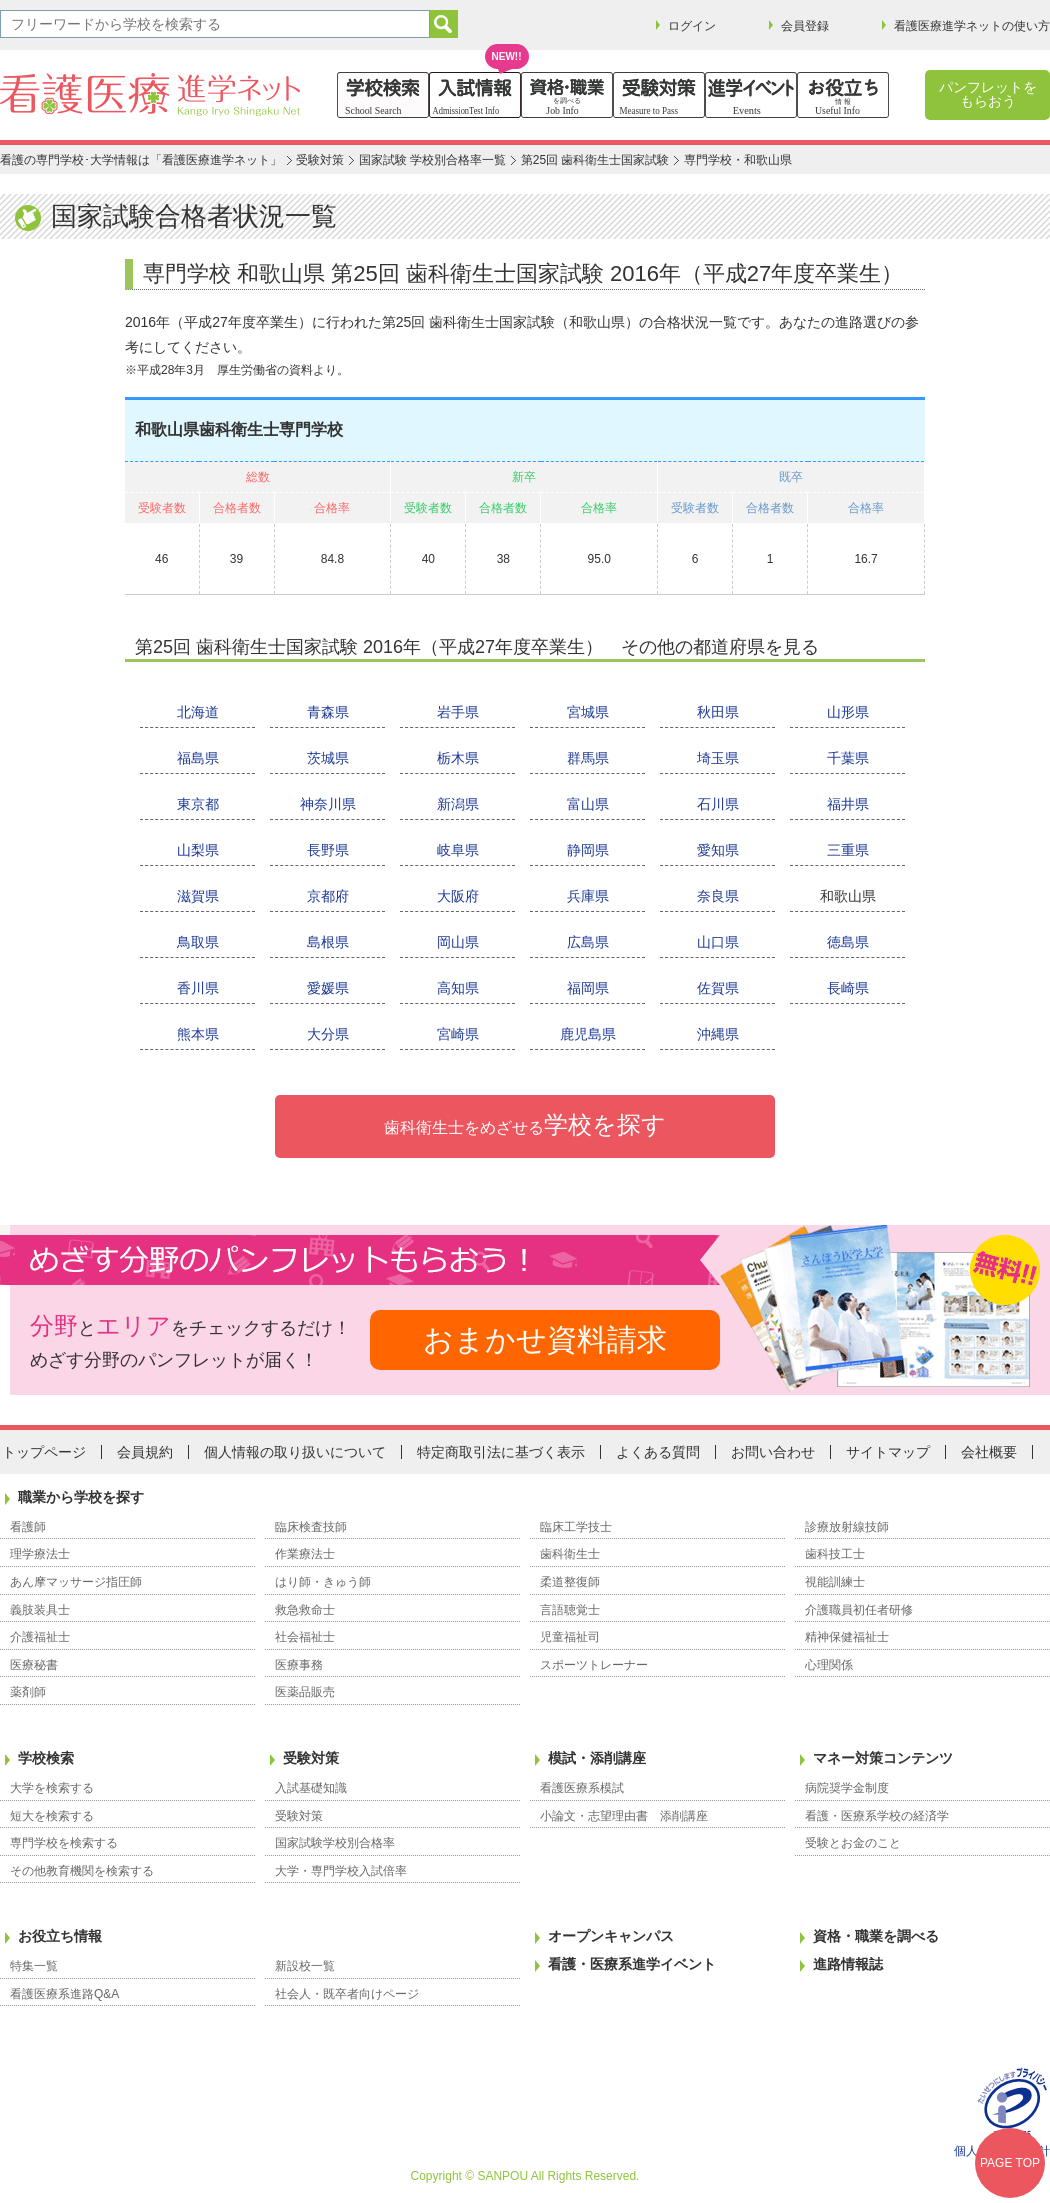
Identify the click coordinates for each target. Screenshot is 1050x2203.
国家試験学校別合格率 (335, 1843)
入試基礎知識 (311, 1788)
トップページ (44, 1452)
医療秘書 (34, 1665)
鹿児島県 (588, 1034)
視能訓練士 (835, 1582)
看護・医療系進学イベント (632, 1964)
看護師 (28, 1527)
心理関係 (829, 1665)
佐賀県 (718, 988)
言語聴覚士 (570, 1610)
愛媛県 (328, 988)
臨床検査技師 (311, 1527)
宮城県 (588, 712)
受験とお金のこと (853, 1843)
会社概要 (989, 1452)
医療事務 (299, 1665)
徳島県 (848, 942)
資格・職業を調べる (876, 1936)
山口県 (718, 942)
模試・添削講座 (597, 1758)
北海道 (198, 712)
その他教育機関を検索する (82, 1871)
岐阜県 (458, 850)
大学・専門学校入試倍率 (341, 1871)
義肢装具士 (40, 1610)
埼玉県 (718, 758)
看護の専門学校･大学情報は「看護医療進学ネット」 (141, 160)
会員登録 (805, 26)
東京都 (198, 804)
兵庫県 (588, 896)
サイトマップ (888, 1452)
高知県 (458, 988)
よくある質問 (658, 1452)
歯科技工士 (835, 1554)
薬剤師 (28, 1692)
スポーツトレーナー (594, 1665)
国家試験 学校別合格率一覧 (432, 160)
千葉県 (848, 758)
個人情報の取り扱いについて (295, 1452)
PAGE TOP (1010, 2163)
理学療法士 (40, 1554)
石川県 (718, 804)
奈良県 (718, 896)
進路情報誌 (848, 1964)
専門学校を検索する (64, 1843)
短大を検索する (52, 1816)
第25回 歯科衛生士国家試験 (595, 160)
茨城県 (328, 758)
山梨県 (198, 850)
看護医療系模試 (582, 1788)
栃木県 (458, 758)
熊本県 (198, 1034)
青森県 (328, 712)
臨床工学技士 (576, 1527)
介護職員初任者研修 (859, 1610)
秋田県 (718, 712)
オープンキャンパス (611, 1936)
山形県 (848, 712)
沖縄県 (718, 1034)
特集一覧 (34, 1966)
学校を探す (525, 1124)
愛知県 (718, 850)
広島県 (588, 942)
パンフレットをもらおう (988, 94)
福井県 (848, 804)
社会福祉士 (305, 1637)
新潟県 (458, 804)
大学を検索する (52, 1788)
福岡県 (588, 988)
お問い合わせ (773, 1452)
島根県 (328, 942)
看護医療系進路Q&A (64, 1994)
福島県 (198, 758)
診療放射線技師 (847, 1527)
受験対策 (320, 160)
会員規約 (145, 1452)
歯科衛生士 (570, 1554)
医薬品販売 (305, 1692)
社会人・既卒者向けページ (347, 1994)
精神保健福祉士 (847, 1637)
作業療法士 (305, 1554)
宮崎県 (458, 1034)
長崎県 (848, 988)
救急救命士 (305, 1610)
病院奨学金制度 (847, 1788)
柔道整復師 (570, 1582)
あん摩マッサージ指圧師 (76, 1582)
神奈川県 (328, 804)
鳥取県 (198, 942)
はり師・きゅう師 (323, 1582)
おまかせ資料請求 (545, 1339)
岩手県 (458, 712)
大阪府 (458, 896)
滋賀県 (198, 896)
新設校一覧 (305, 1966)
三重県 (848, 850)
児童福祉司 (570, 1637)
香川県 (198, 988)
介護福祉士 (40, 1637)
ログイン (692, 26)
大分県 (328, 1034)
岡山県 (458, 942)
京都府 (328, 896)
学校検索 (46, 1758)
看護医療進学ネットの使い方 (972, 26)
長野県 (328, 850)
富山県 (588, 804)
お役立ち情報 (60, 1936)
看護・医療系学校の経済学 (877, 1816)
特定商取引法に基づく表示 (501, 1452)
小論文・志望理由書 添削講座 (624, 1816)
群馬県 (588, 758)
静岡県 (588, 850)
